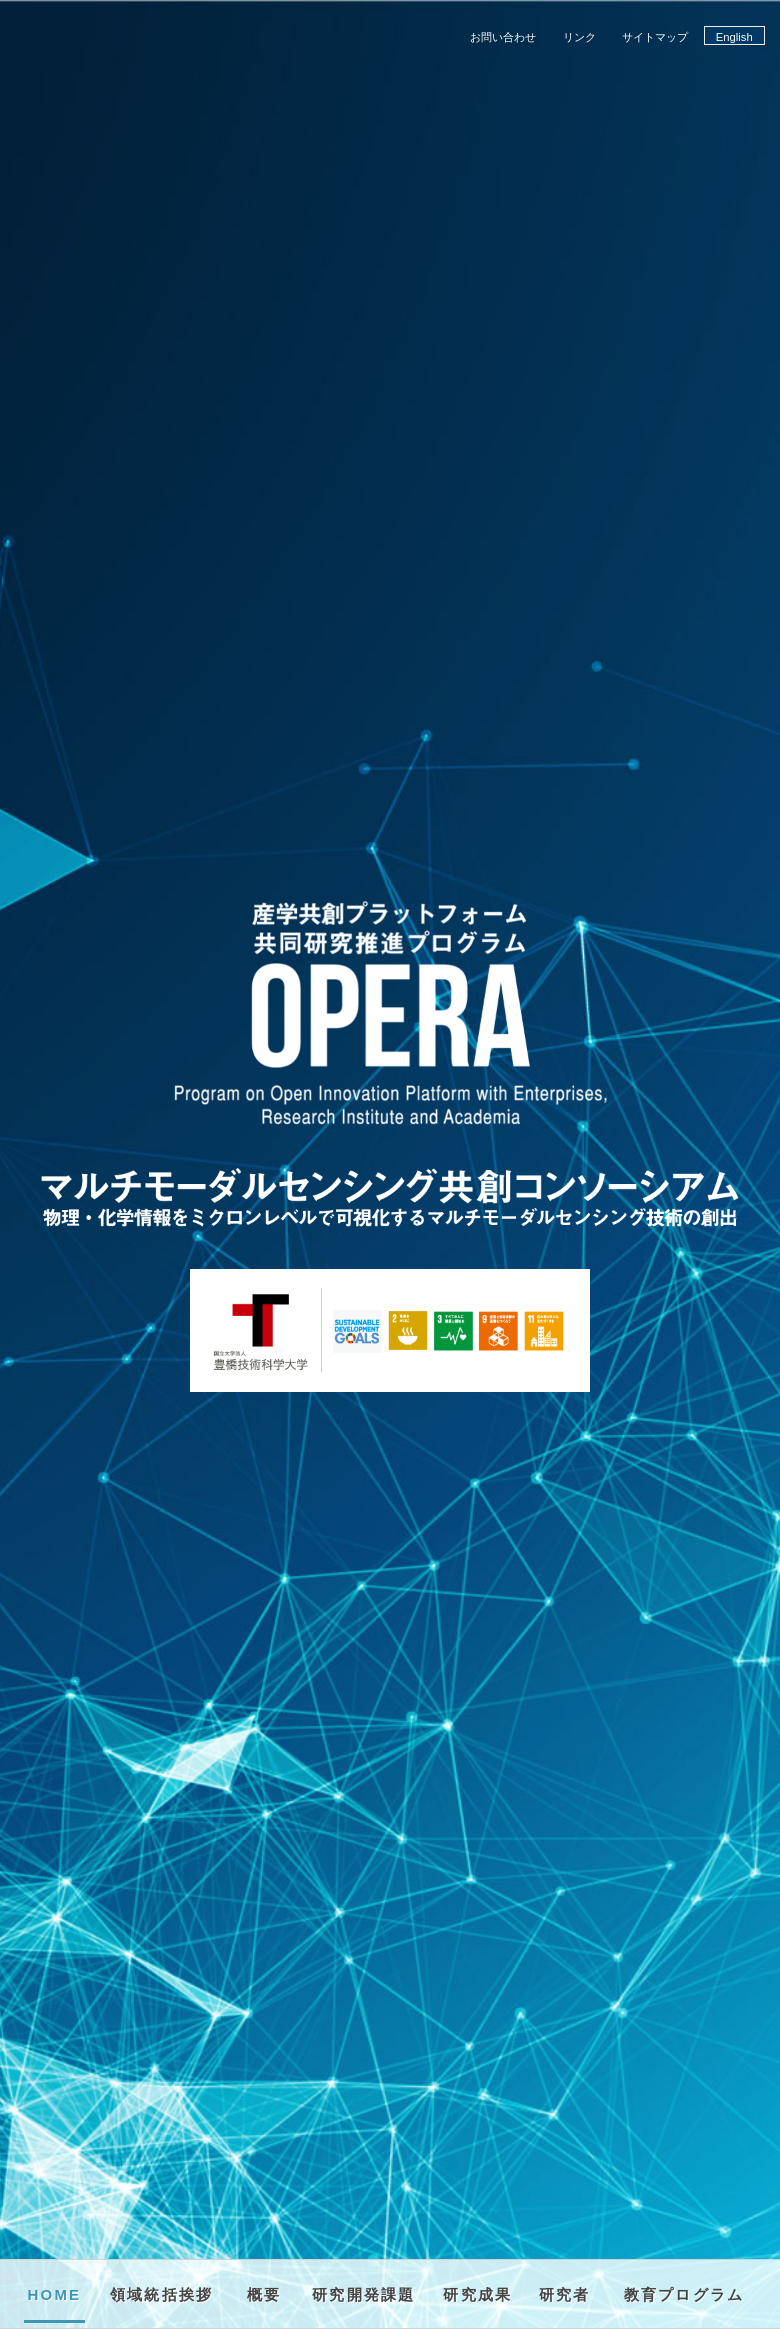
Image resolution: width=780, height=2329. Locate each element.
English (734, 37)
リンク (579, 37)
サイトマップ (655, 37)
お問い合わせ (503, 37)
